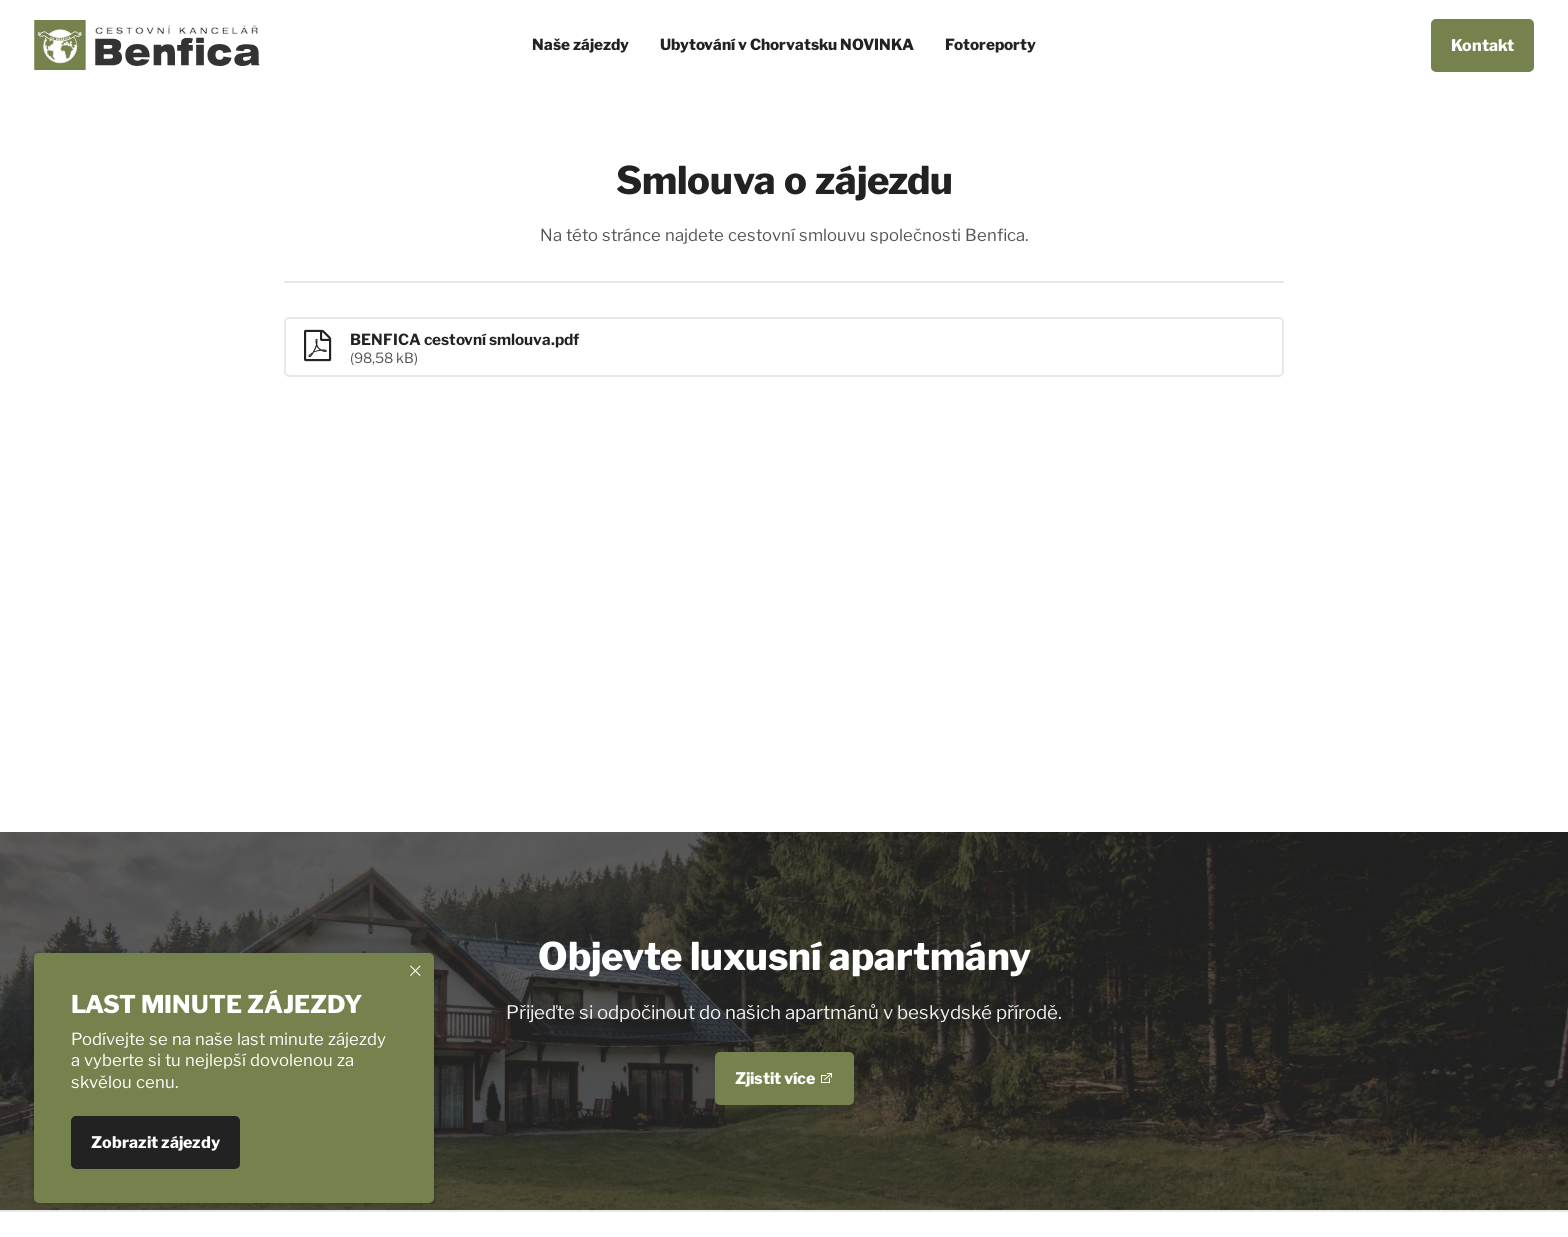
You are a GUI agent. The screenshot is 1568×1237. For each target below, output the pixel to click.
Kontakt (1482, 45)
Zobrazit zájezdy (155, 1143)
